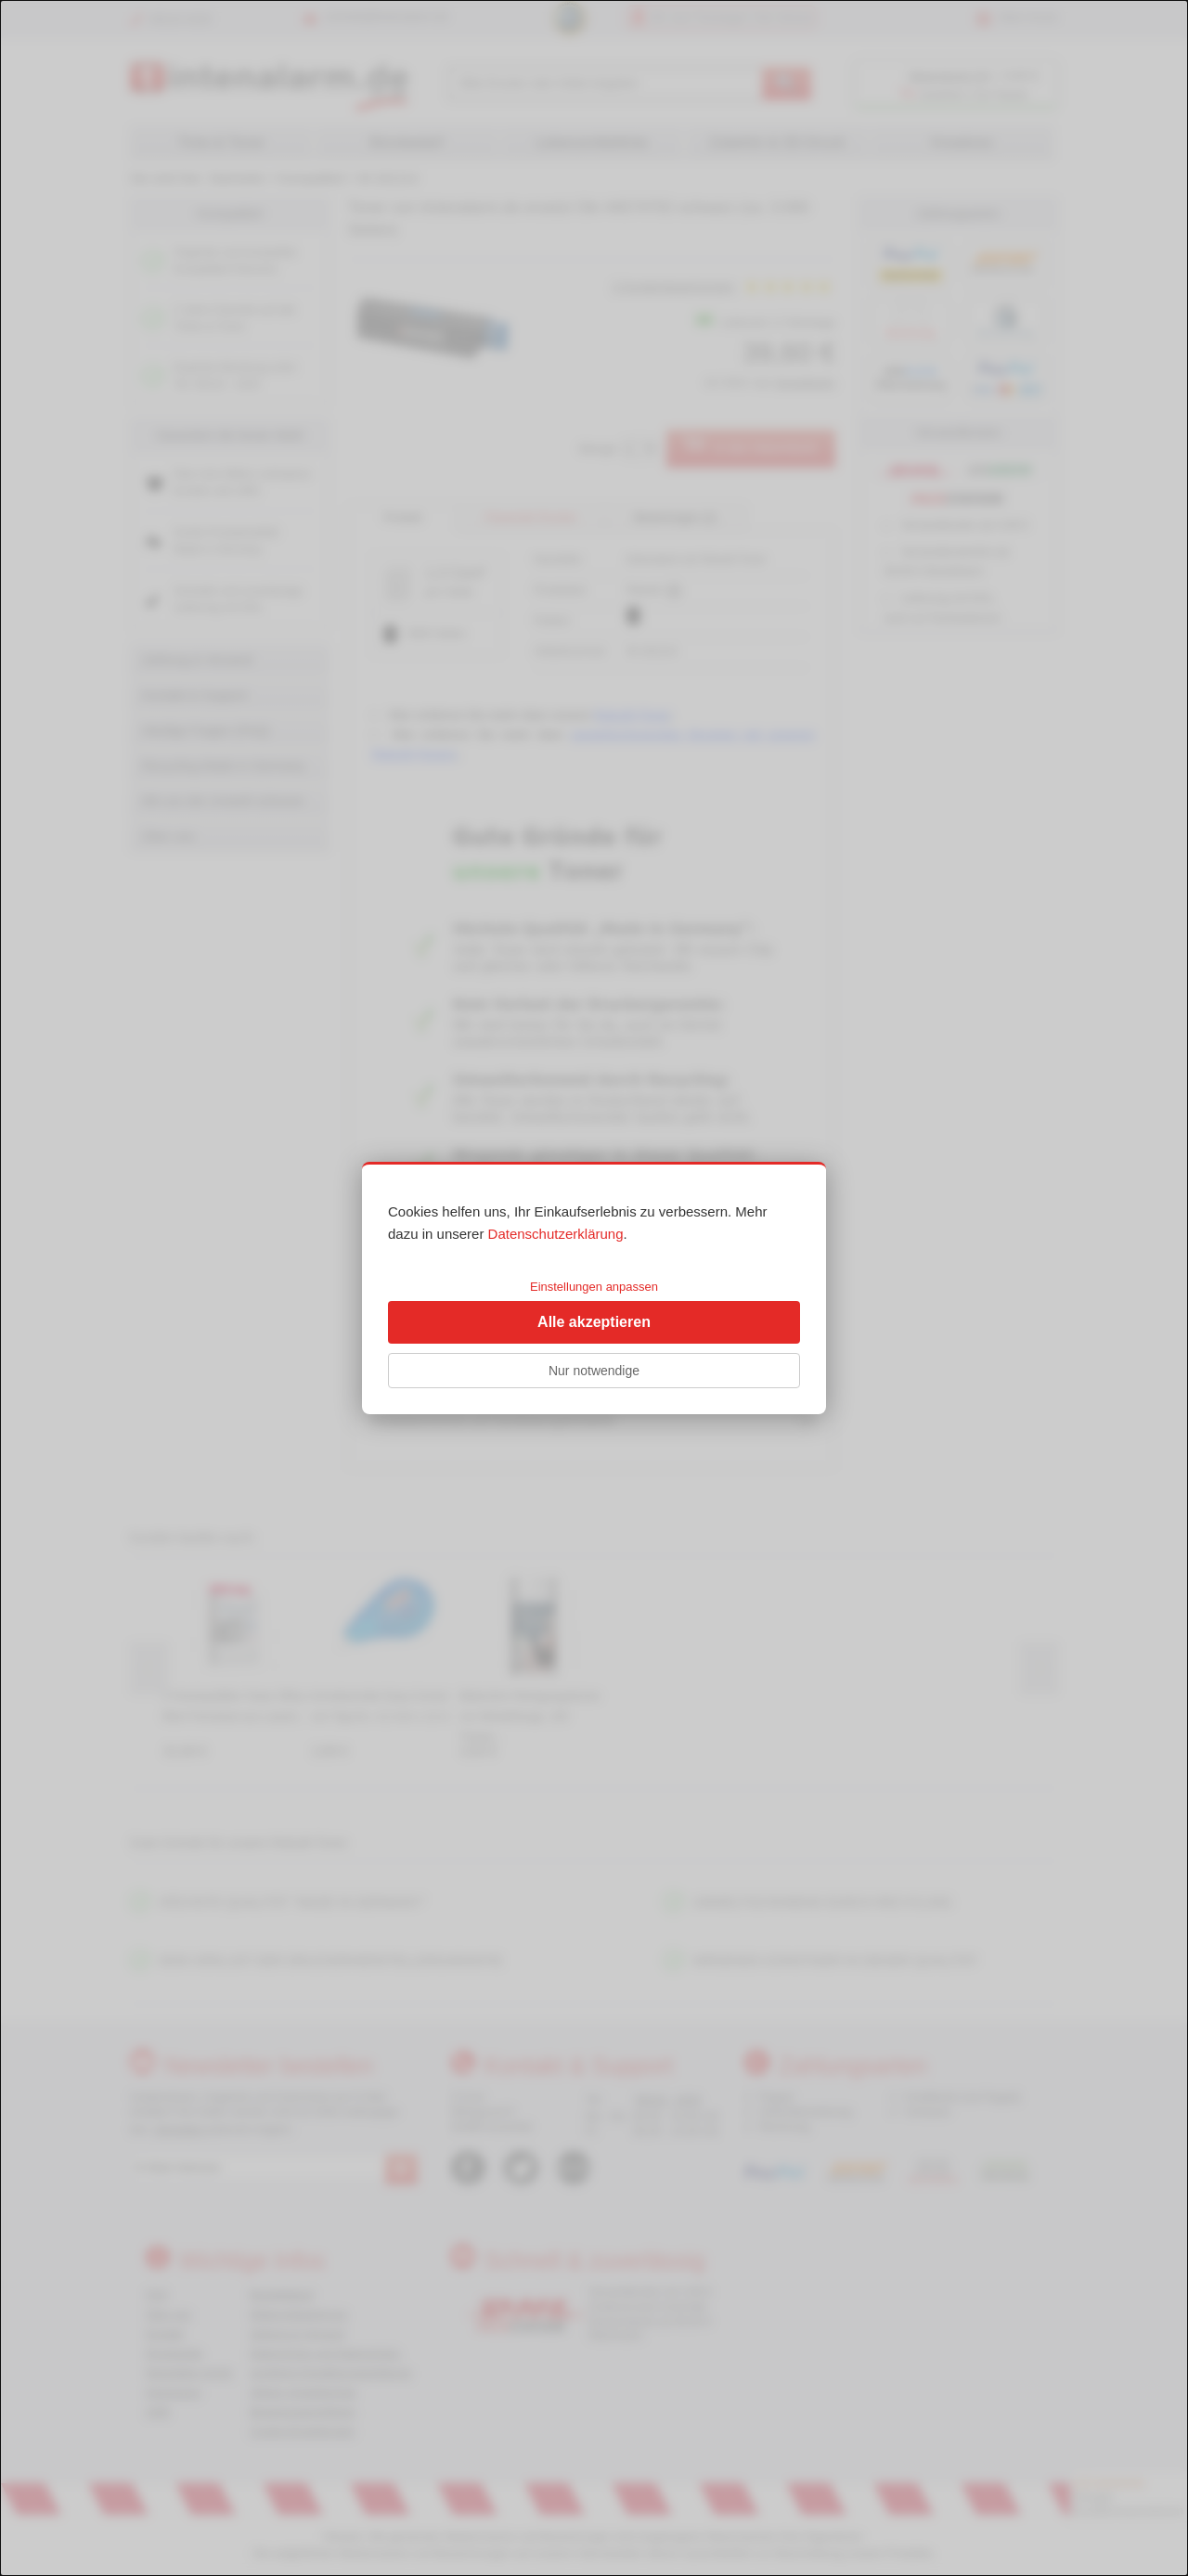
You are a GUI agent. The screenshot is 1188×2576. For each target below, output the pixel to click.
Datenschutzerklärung (556, 1234)
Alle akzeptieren (594, 1322)
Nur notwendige (594, 1370)
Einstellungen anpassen (594, 1287)
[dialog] (594, 1288)
